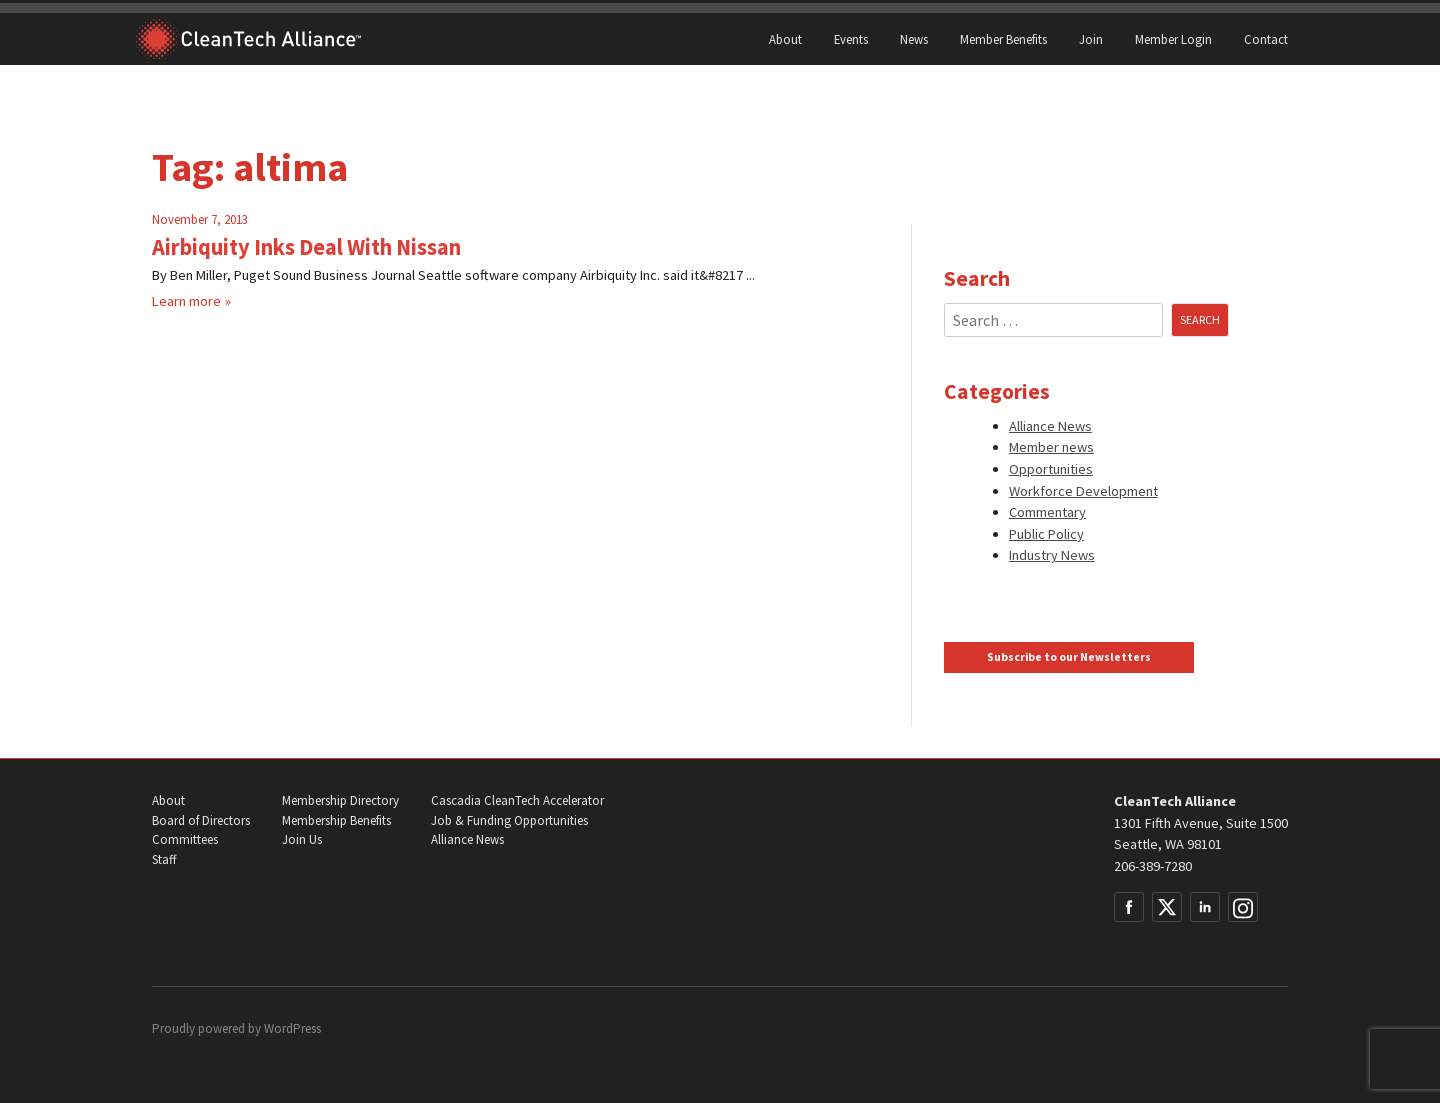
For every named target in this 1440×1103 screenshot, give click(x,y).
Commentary (1047, 512)
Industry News (1052, 555)
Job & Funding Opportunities (509, 820)
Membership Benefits (336, 820)
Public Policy (1046, 534)
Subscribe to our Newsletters (1069, 657)
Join (1091, 39)
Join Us (302, 839)
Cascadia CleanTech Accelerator (517, 800)
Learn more (186, 301)
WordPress (292, 1028)
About (785, 39)
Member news (1051, 447)
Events (851, 39)
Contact (1266, 39)
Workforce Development (1083, 491)
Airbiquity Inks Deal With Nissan (306, 247)
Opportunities (1051, 469)
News (914, 39)
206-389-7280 (1153, 866)
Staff (164, 859)
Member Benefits (1003, 39)
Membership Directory (340, 800)
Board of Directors (201, 820)
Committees (185, 839)
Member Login (1173, 39)
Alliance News (1050, 426)
